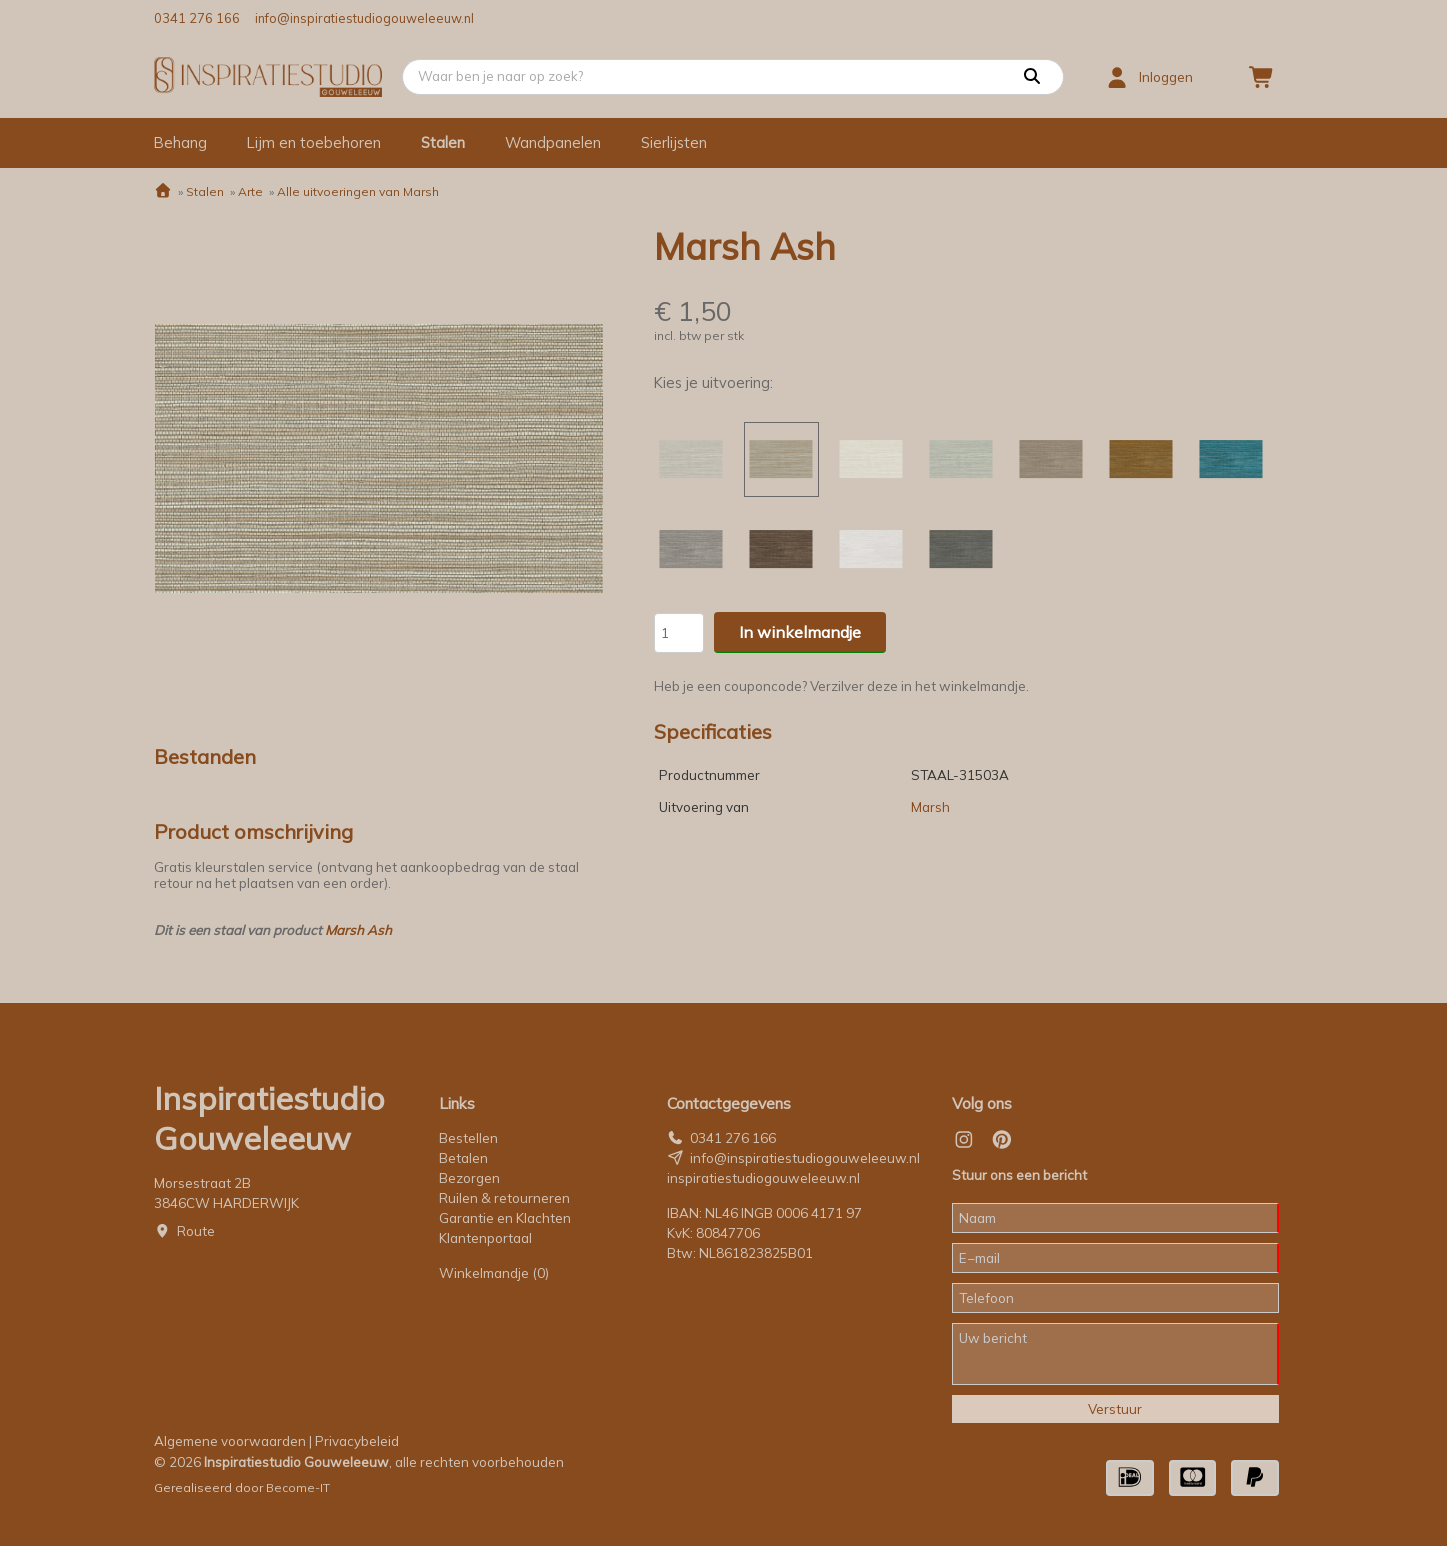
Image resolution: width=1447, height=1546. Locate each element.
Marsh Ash (358, 930)
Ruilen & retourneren (504, 1198)
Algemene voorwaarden (230, 1441)
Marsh (930, 807)
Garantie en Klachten (506, 1218)
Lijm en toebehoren (314, 142)
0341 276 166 (197, 18)
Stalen (443, 142)
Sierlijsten (674, 142)
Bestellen (468, 1138)
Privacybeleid (357, 1441)
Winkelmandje (494, 1273)
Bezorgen (469, 1178)
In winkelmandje (800, 632)
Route (196, 1231)
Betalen (463, 1158)
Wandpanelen (553, 142)
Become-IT (298, 1487)
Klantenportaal (485, 1238)
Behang (180, 142)
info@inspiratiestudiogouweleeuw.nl (364, 18)
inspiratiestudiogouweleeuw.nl (763, 1178)
